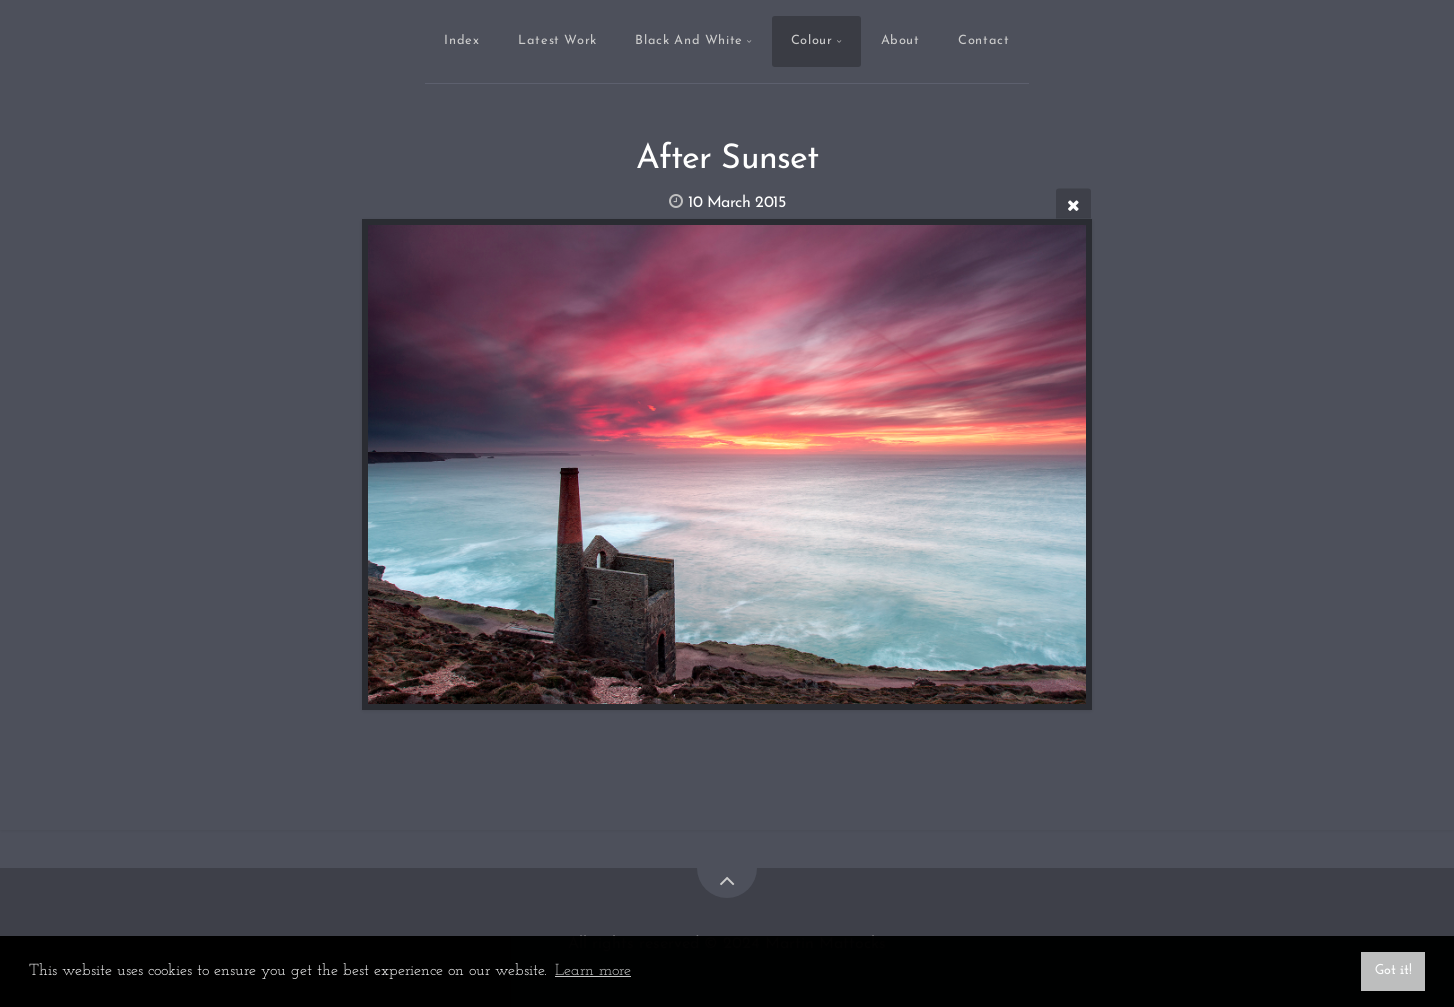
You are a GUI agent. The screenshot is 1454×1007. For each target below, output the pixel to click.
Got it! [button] (1393, 970)
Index (461, 40)
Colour (812, 40)
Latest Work (557, 40)
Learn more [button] (593, 971)
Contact (983, 40)
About (900, 40)
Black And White (689, 40)
